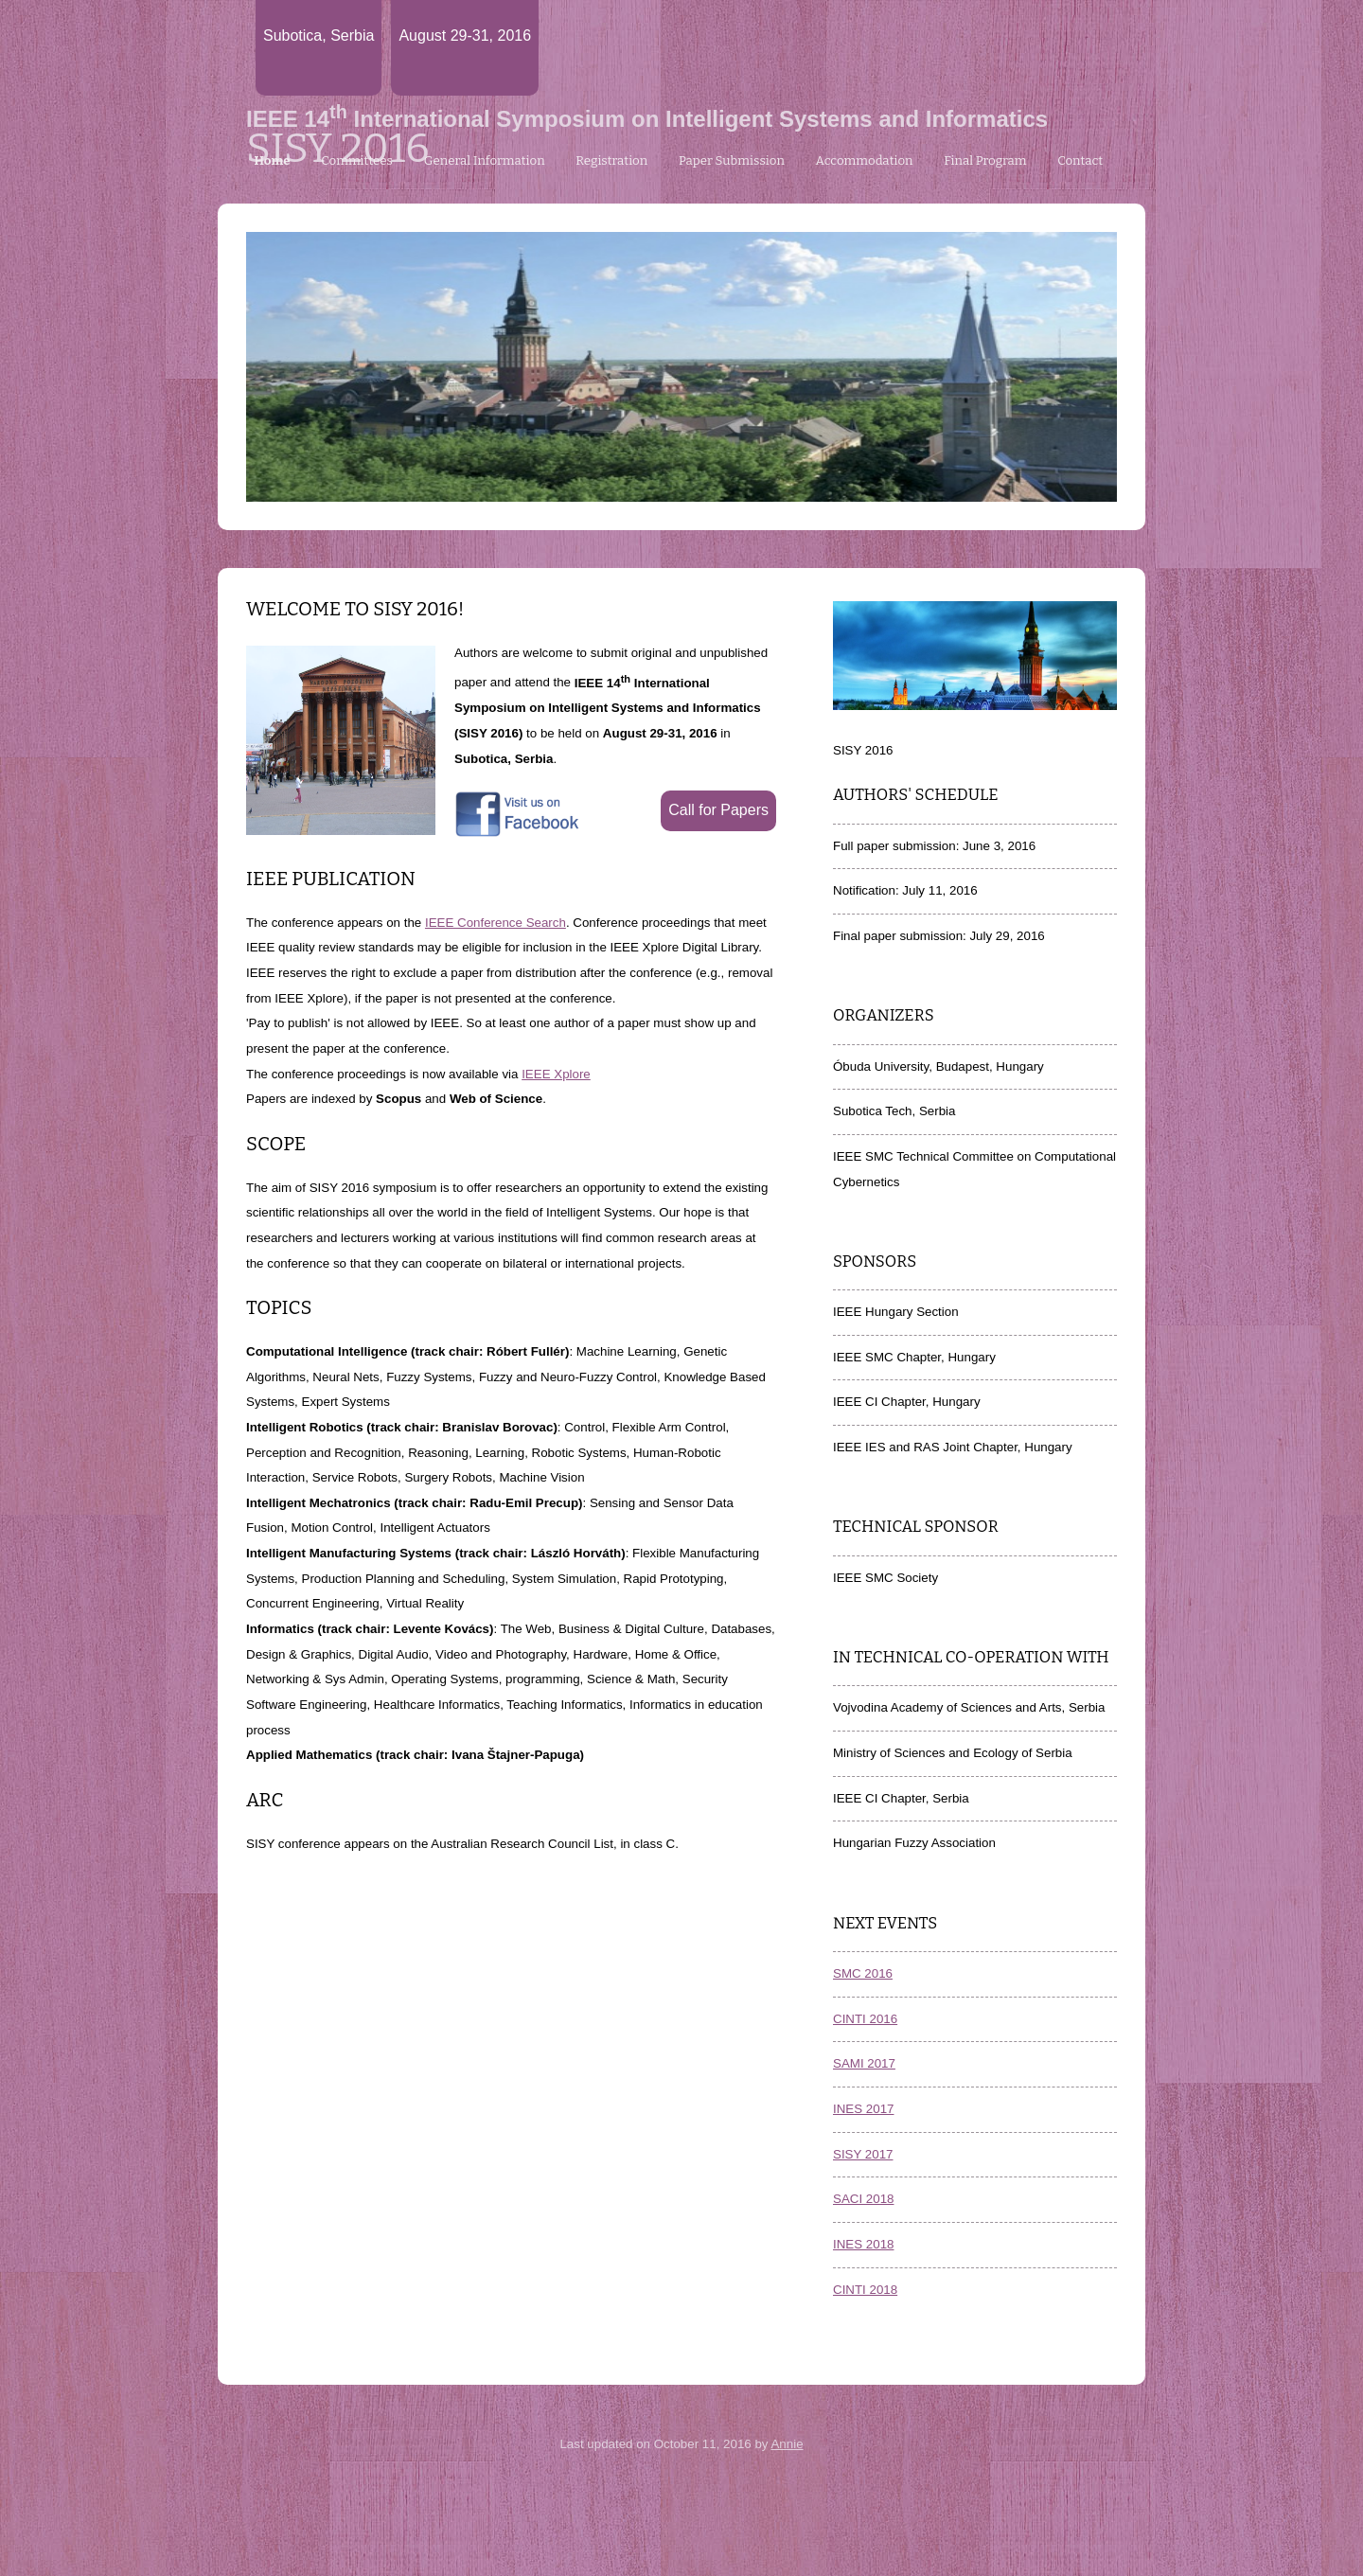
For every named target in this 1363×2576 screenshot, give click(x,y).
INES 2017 (863, 2109)
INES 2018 (863, 2244)
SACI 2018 (863, 2199)
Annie (786, 2444)
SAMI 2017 (864, 2063)
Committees (357, 161)
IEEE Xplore (556, 1074)
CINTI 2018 (865, 2290)
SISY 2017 (863, 2154)
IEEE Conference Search (495, 922)
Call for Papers (718, 810)
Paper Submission (732, 161)
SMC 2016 (863, 1973)
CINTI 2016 (865, 2019)
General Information (484, 161)
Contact (1080, 161)
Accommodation (864, 161)
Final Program (985, 161)
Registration (611, 161)
